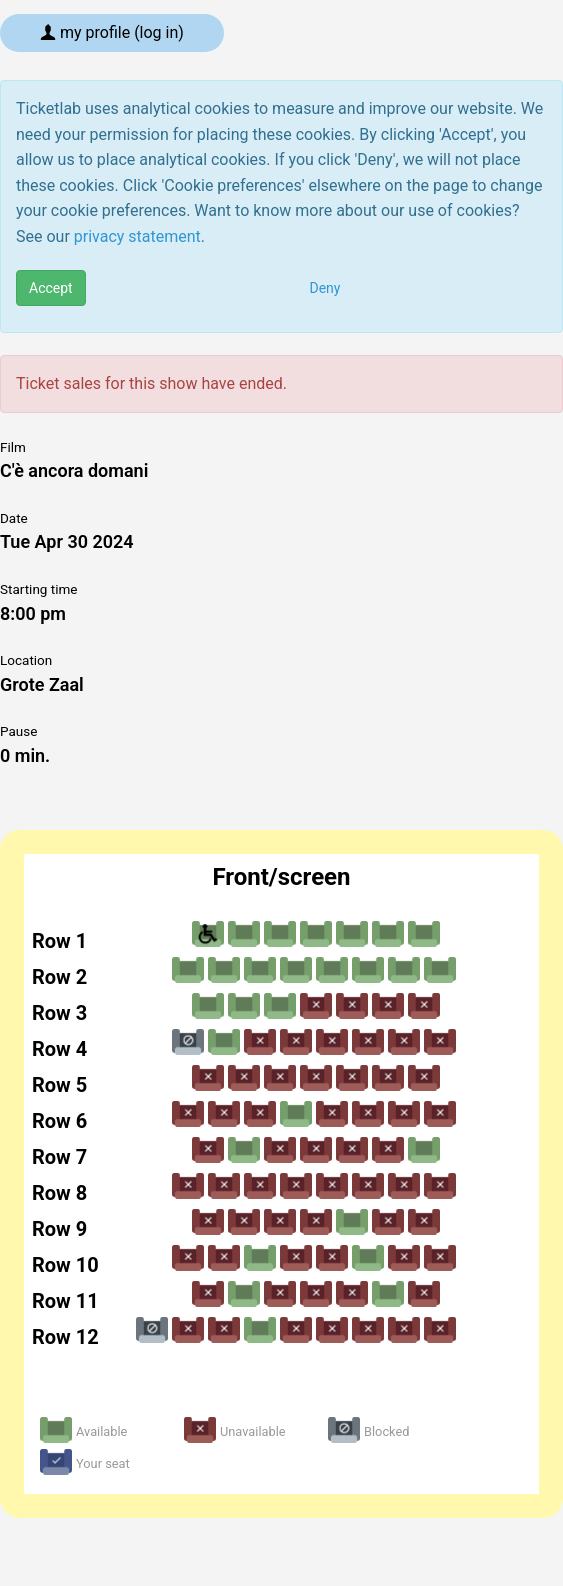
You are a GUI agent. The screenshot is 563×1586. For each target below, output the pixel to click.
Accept (51, 288)
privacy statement (137, 236)
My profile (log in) (112, 32)
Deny (325, 288)
